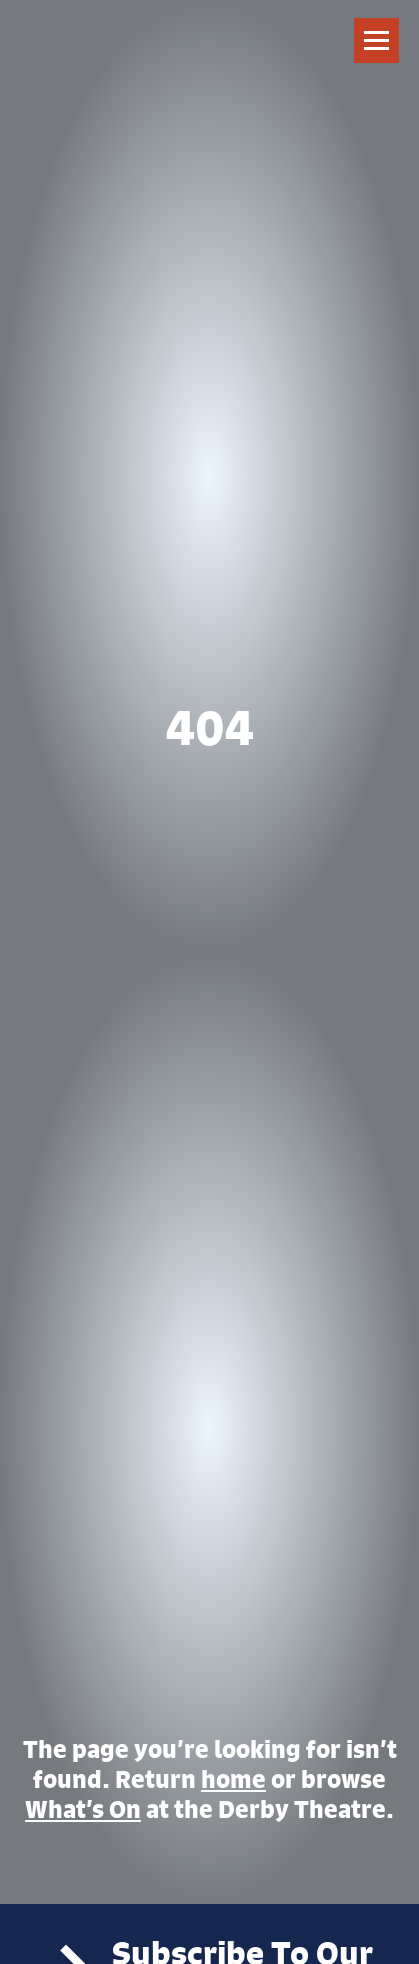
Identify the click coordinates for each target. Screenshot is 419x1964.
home (233, 1779)
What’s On (83, 1809)
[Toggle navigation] (376, 40)
